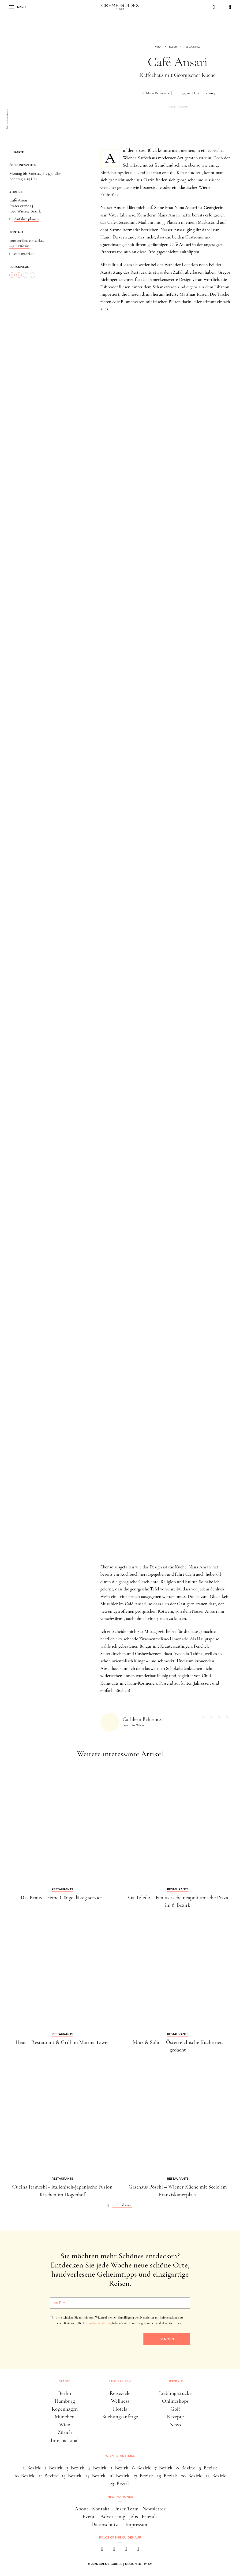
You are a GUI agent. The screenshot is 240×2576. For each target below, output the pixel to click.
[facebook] (102, 2550)
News (175, 2424)
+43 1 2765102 (19, 245)
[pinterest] (126, 2550)
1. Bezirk (32, 2467)
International (65, 2440)
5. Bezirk (119, 2467)
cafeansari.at (24, 253)
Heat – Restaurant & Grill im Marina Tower (62, 2042)
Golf (175, 2409)
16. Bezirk (119, 2475)
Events (89, 2516)
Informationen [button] (120, 2496)
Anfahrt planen (26, 218)
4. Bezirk (97, 2467)
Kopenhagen (65, 2409)
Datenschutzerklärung (97, 2323)
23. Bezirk (120, 2483)
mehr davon (122, 2204)
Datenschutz (104, 2524)
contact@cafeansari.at (26, 240)
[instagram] (114, 2550)
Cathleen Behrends (154, 93)
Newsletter (153, 2508)
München (65, 2416)
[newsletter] (138, 2550)
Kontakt (100, 2508)
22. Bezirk (215, 2475)
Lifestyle (175, 2381)
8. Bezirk (185, 2467)
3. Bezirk (75, 2467)
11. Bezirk (48, 2475)
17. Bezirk (143, 2475)
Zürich (64, 2432)
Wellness (120, 2401)
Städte (65, 2381)
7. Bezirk (163, 2467)
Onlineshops (175, 2401)
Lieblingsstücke (175, 2393)
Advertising (112, 2516)
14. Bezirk (95, 2475)
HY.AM (147, 2564)
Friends (150, 2516)
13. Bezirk (72, 2475)
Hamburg (65, 2401)
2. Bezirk (54, 2467)
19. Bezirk (167, 2475)
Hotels (120, 2409)
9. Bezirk (208, 2467)
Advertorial (178, 106)
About (81, 2508)
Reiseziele (120, 2393)
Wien (64, 2424)
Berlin (64, 2393)
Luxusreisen (120, 2381)
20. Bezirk (191, 2475)
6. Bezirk (141, 2467)
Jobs (133, 2516)
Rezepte (175, 2416)
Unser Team (126, 2508)
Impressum (137, 2524)
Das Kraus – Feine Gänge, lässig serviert (62, 1897)
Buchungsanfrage (120, 2416)
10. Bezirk (24, 2475)
